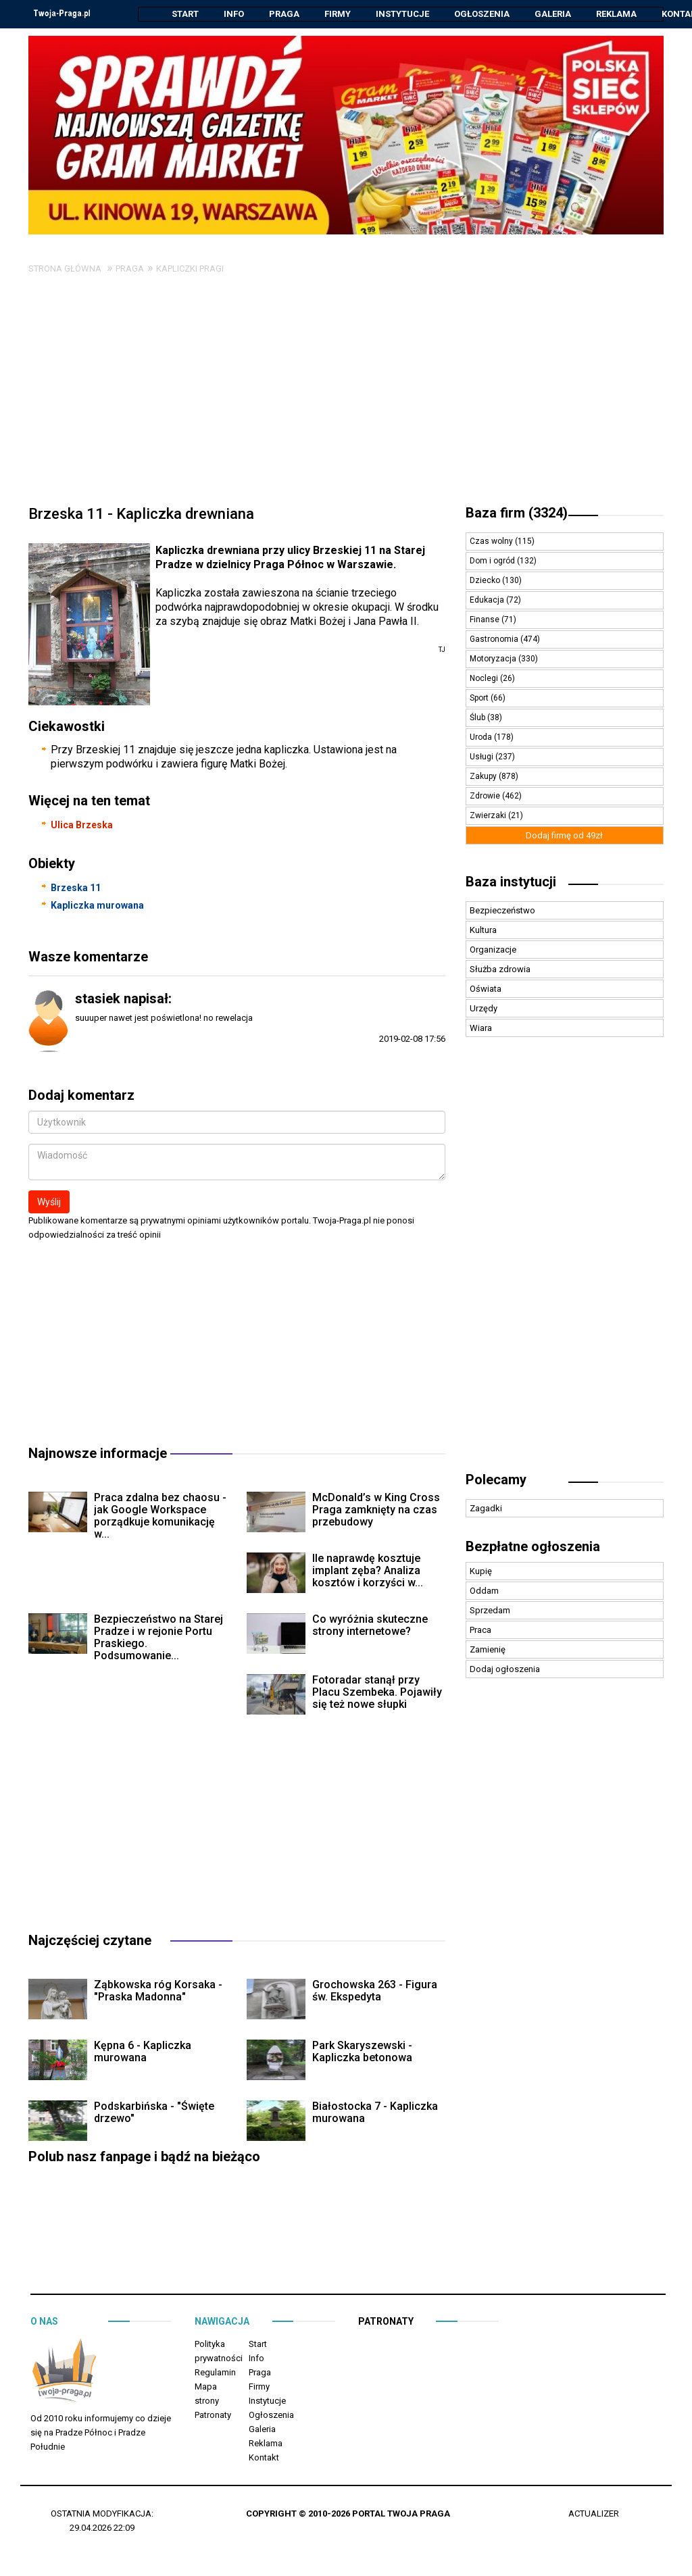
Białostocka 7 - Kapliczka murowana (375, 2112)
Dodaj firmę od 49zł (564, 836)
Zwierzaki (489, 816)
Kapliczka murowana (97, 906)
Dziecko (486, 581)
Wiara (481, 1029)
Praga (284, 14)
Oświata (485, 989)
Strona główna (64, 269)
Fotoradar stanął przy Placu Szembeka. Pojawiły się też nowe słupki (377, 1692)
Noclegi (485, 679)
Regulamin (215, 2373)
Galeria (553, 14)
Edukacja (488, 600)
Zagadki (486, 1509)
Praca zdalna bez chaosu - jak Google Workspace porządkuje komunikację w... (160, 1516)
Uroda (482, 737)
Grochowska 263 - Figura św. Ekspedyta (374, 1991)
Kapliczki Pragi (190, 269)
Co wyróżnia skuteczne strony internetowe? (370, 1625)
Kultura (483, 931)
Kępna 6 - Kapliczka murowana (142, 2052)
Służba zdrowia (500, 970)
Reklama (616, 14)
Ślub (478, 718)
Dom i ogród (493, 561)
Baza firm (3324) (517, 513)
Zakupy (484, 777)
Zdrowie (486, 796)
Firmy (337, 14)
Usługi (482, 757)
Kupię (481, 1572)
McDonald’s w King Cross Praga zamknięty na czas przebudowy (376, 1510)
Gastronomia (495, 640)
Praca (480, 1630)
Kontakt (264, 2458)
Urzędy (483, 1009)
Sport (480, 698)
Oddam (484, 1591)
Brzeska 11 (76, 888)
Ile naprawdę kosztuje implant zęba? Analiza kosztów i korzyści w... (367, 1571)
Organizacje (493, 950)
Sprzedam (490, 1611)
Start (185, 14)
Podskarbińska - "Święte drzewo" (154, 2112)
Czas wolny (492, 542)
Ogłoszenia (482, 14)
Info (234, 14)
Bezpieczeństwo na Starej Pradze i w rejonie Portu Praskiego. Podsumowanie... (158, 1638)
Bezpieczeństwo (502, 911)
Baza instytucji (511, 882)
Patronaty (213, 2415)
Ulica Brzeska (82, 825)
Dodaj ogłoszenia (505, 1670)
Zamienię (487, 1650)
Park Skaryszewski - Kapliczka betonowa (362, 2052)
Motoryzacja (494, 659)
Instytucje (402, 14)
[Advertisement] (346, 396)
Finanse (485, 620)
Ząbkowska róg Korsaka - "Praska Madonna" (158, 1991)
